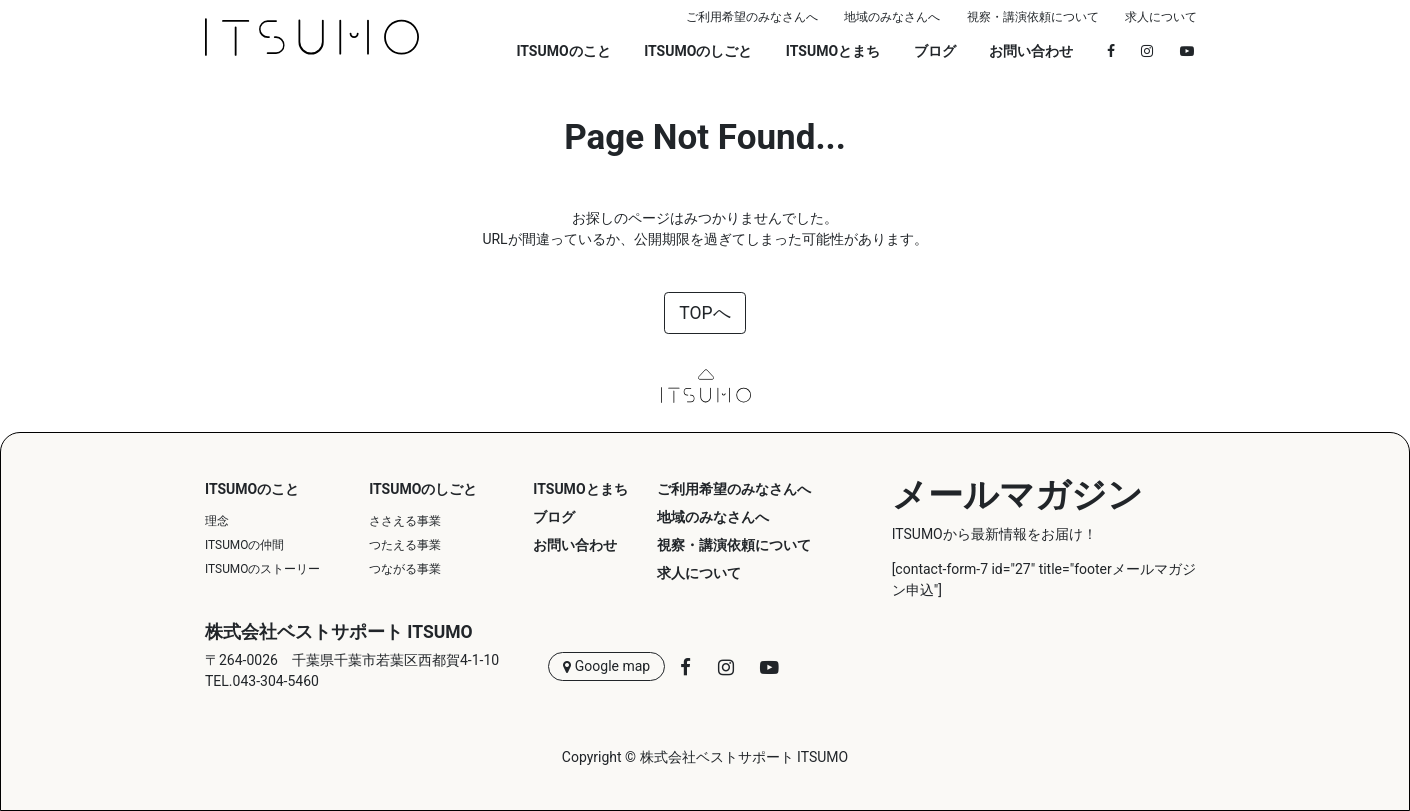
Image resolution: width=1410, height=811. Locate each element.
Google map (606, 667)
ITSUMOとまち (833, 51)
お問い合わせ (1031, 51)
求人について (1161, 17)
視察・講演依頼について (1033, 17)
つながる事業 (405, 569)
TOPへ (704, 313)
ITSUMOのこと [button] (563, 51)
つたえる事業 (405, 545)
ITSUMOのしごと (423, 489)
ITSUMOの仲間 (244, 545)
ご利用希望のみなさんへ (752, 17)
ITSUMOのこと (252, 489)
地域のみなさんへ (892, 17)
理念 (217, 521)
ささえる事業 (405, 521)
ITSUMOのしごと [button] (698, 51)
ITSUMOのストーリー (262, 569)
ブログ (935, 51)
